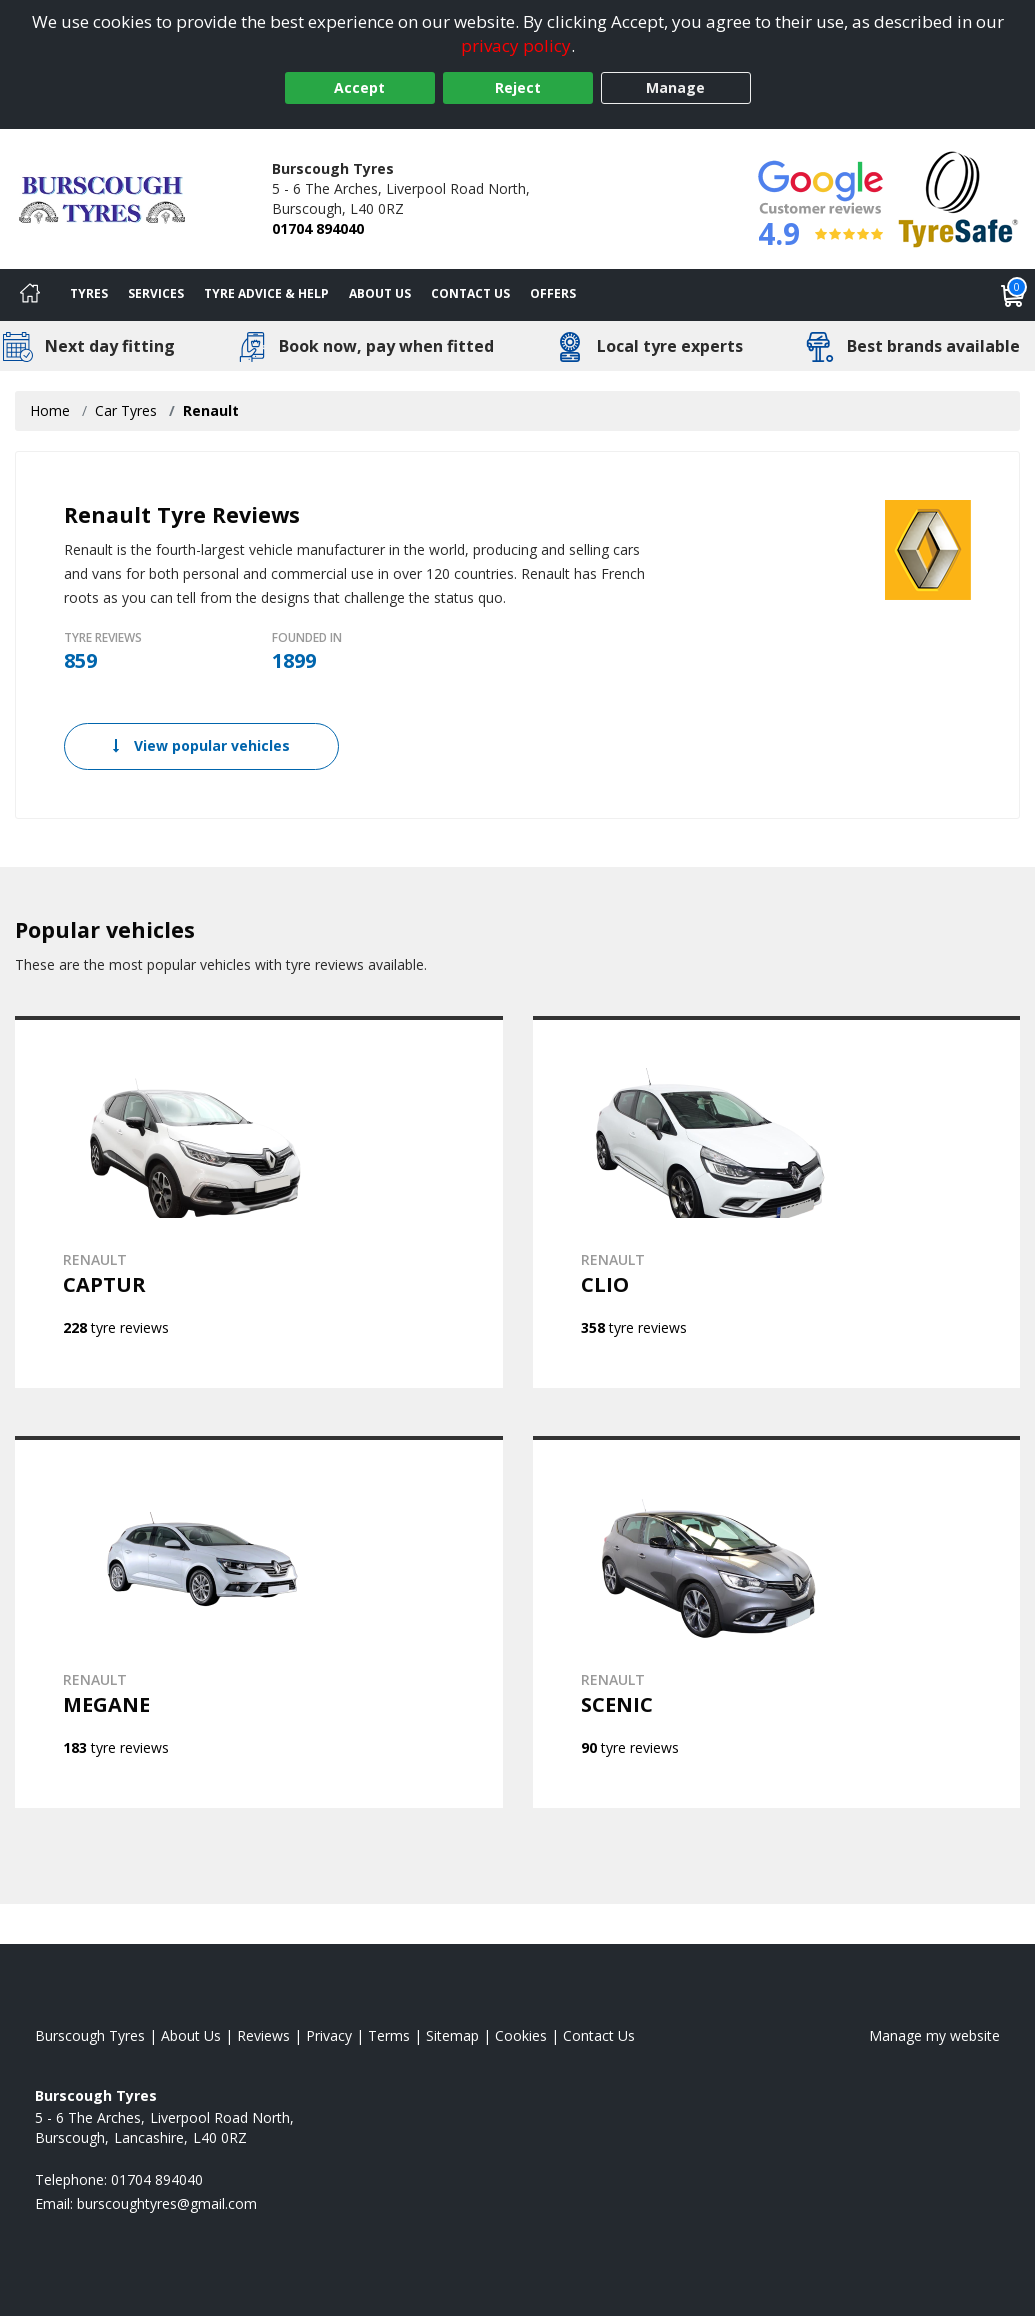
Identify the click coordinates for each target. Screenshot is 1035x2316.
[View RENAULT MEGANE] (259, 1622)
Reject (518, 87)
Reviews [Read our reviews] (263, 2035)
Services (156, 293)
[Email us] (167, 2203)
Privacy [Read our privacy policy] (329, 2035)
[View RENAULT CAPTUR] (259, 1202)
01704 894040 (318, 228)
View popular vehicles (201, 745)
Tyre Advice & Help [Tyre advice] (266, 293)
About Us (380, 293)
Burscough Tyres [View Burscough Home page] (90, 2035)
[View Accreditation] (958, 197)
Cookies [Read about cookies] (521, 2035)
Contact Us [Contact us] (470, 293)
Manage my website (934, 2035)
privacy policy (516, 45)
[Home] (30, 295)
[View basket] (1013, 295)
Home (50, 410)
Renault (211, 410)
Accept (359, 87)
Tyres (89, 293)
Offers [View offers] (553, 293)
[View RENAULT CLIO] (777, 1202)
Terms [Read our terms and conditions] (389, 2035)
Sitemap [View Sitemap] (452, 2035)
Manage (675, 87)
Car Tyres (126, 410)
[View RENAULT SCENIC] (777, 1622)
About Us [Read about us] (191, 2035)
